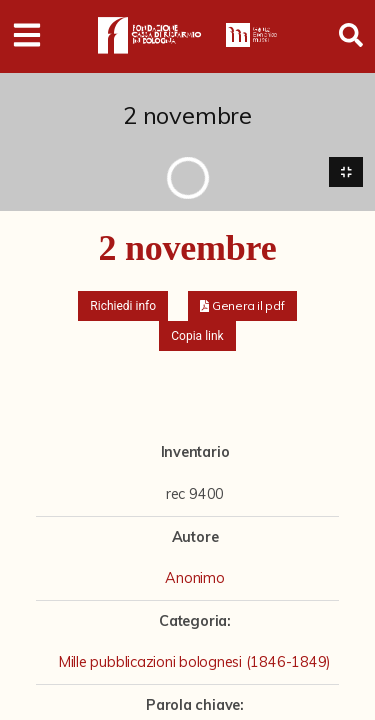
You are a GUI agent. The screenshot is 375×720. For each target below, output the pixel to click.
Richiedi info (123, 306)
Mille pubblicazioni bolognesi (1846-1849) (195, 662)
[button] (242, 306)
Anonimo (194, 578)
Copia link (197, 336)
